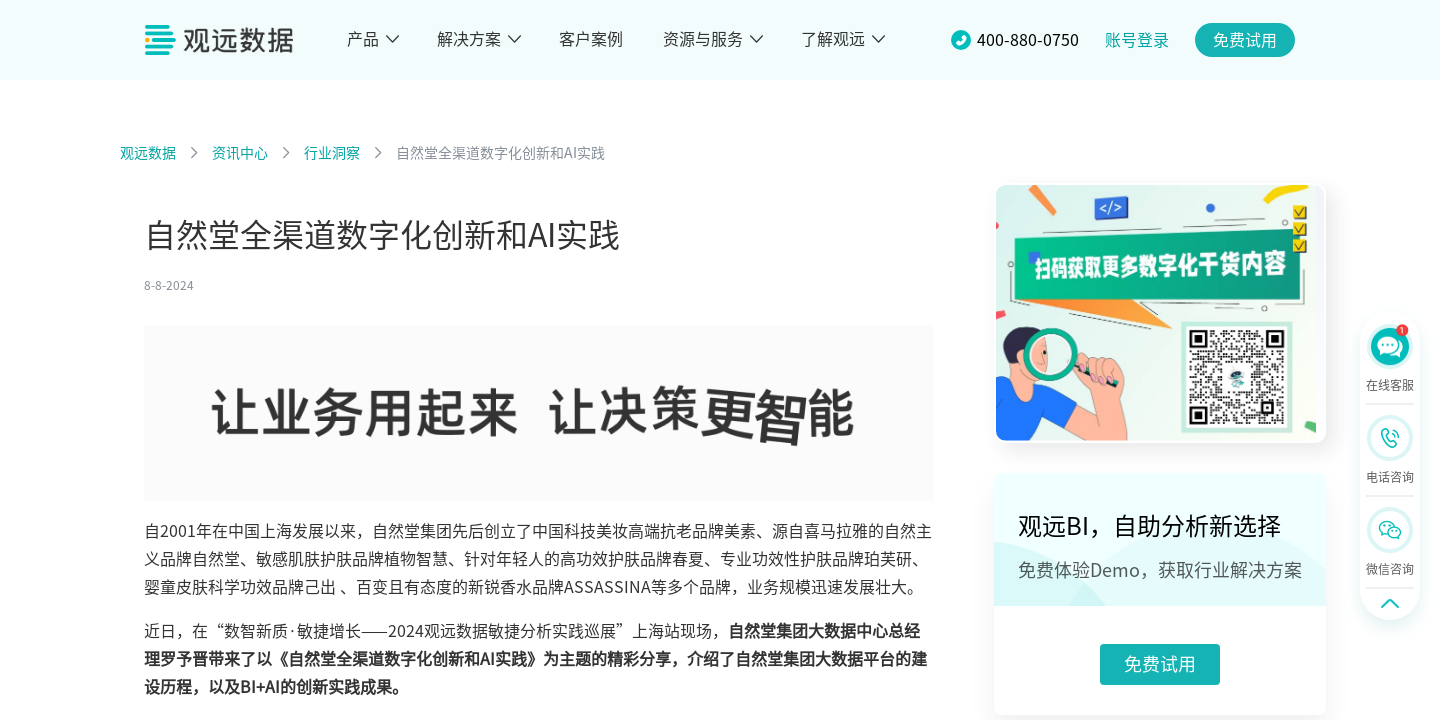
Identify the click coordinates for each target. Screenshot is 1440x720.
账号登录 (1137, 40)
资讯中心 (240, 153)
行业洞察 (332, 153)
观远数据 (148, 153)
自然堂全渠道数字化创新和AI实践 (500, 153)
